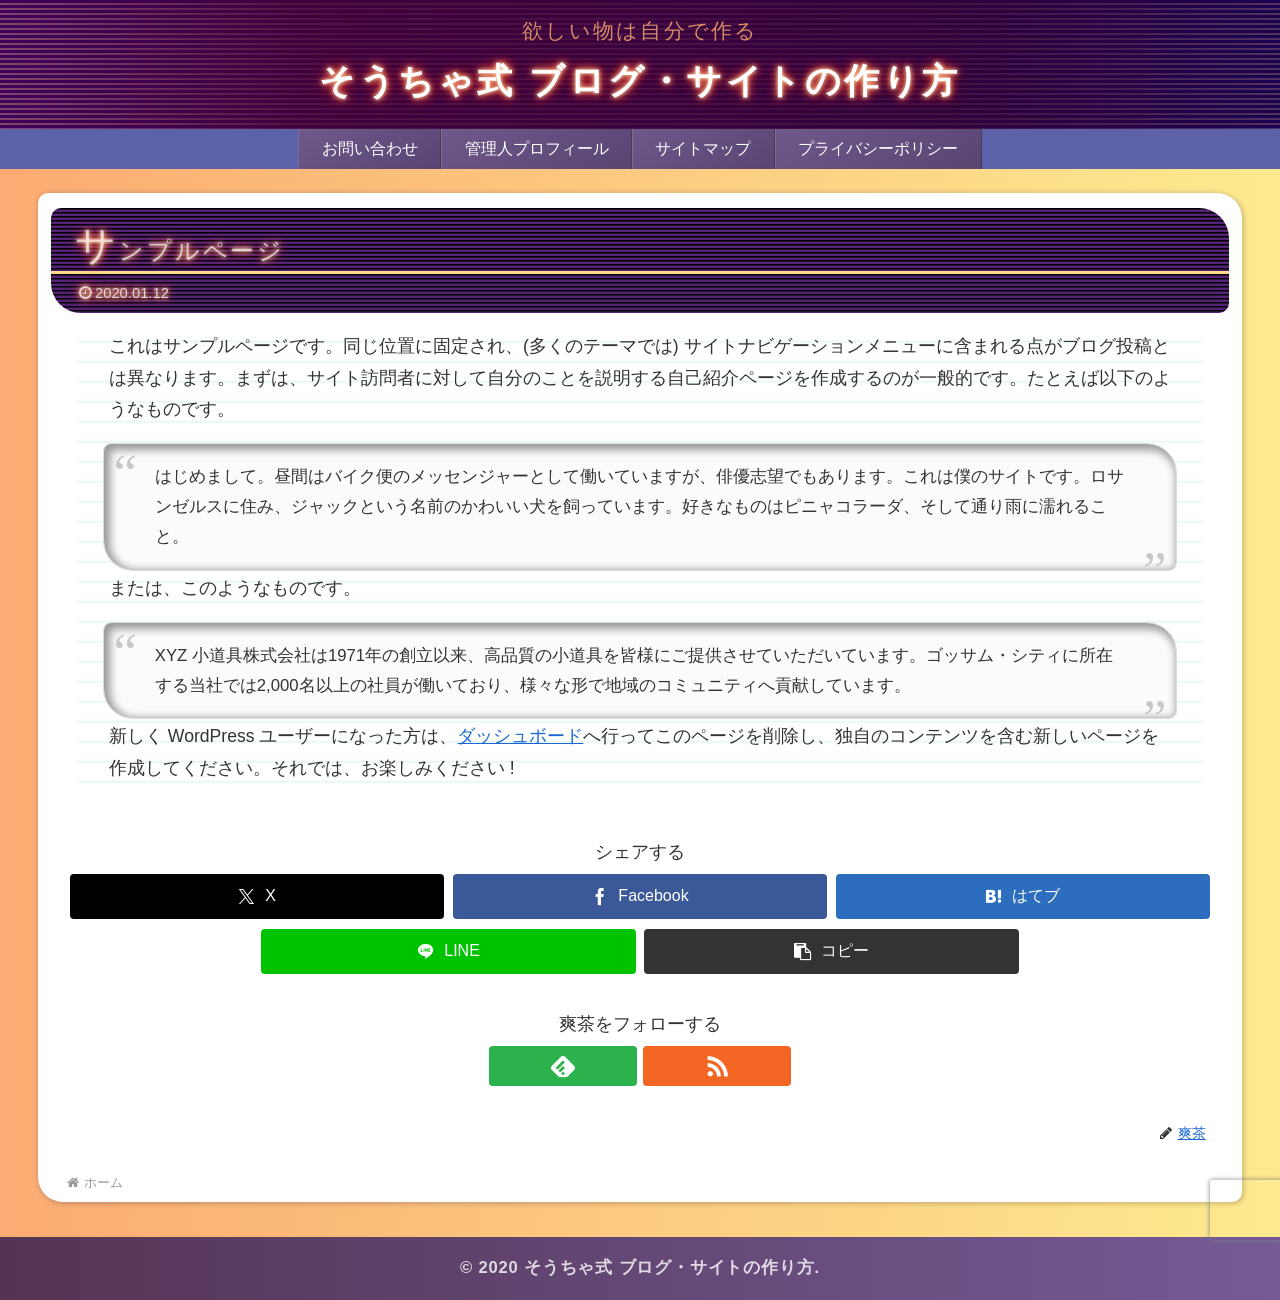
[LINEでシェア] (448, 951)
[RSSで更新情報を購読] (663, 1066)
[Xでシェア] (257, 896)
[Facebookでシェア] (640, 896)
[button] (831, 951)
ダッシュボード (520, 736)
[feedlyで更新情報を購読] (617, 1066)
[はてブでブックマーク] (1023, 896)
